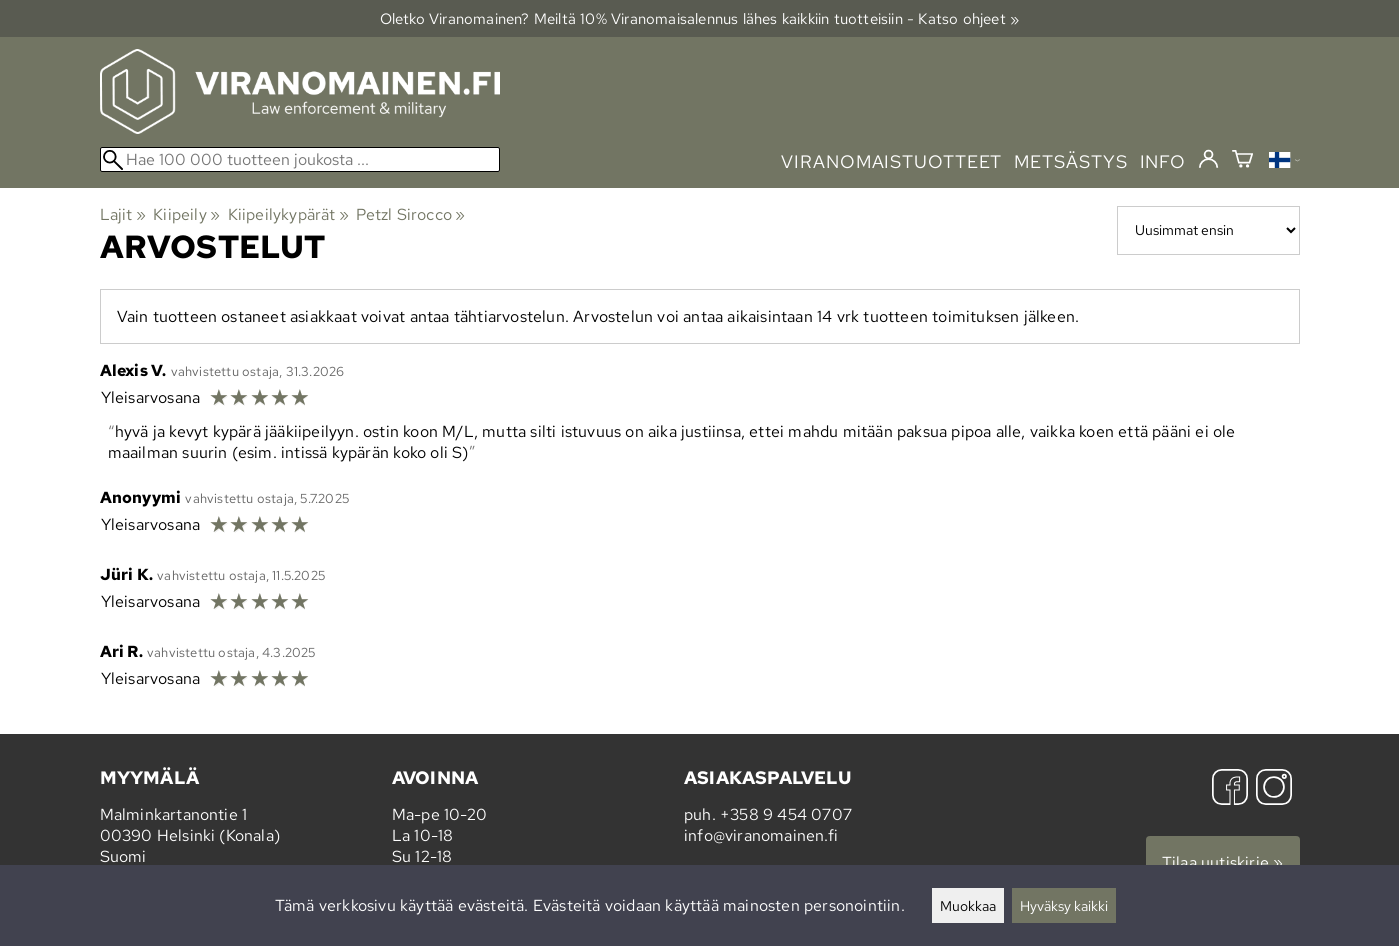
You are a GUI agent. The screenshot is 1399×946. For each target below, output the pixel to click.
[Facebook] (1230, 789)
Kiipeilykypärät (288, 214)
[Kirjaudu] (1208, 160)
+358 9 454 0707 (786, 814)
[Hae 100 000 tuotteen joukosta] (300, 159)
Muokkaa (968, 905)
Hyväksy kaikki (1064, 905)
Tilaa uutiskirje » (1223, 862)
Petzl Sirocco (410, 214)
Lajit (123, 214)
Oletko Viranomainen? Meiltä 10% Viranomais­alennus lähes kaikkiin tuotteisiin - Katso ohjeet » (700, 18)
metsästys (1070, 161)
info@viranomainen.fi (761, 835)
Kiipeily (186, 214)
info (1163, 161)
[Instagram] (1274, 789)
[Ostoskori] (1242, 161)
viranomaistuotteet (891, 161)
